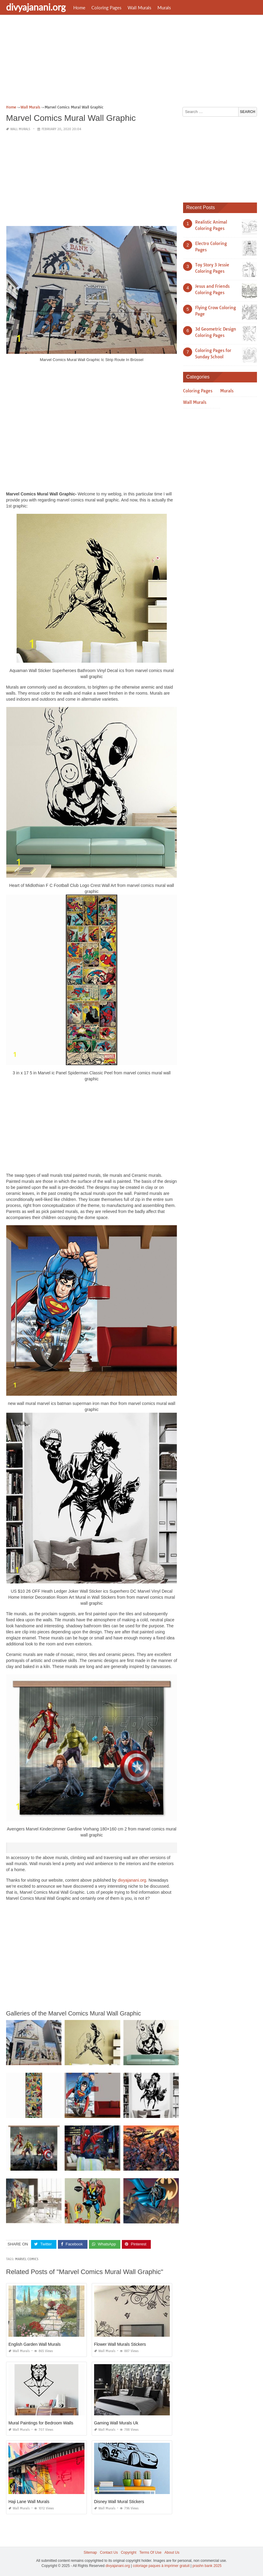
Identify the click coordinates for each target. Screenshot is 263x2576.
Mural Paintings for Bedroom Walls (40, 2422)
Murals (164, 7)
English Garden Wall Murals (34, 2344)
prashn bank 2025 (206, 2566)
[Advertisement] (131, 62)
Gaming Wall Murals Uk (116, 2422)
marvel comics (26, 2259)
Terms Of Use (150, 2552)
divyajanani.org (36, 7)
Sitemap (90, 2552)
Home (79, 7)
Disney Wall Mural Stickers (119, 2501)
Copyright (128, 2552)
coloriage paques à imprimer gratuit (161, 2566)
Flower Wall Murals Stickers (120, 2344)
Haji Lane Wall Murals (28, 2501)
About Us (171, 2552)
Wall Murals (139, 7)
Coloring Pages (106, 7)
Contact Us (109, 2552)
